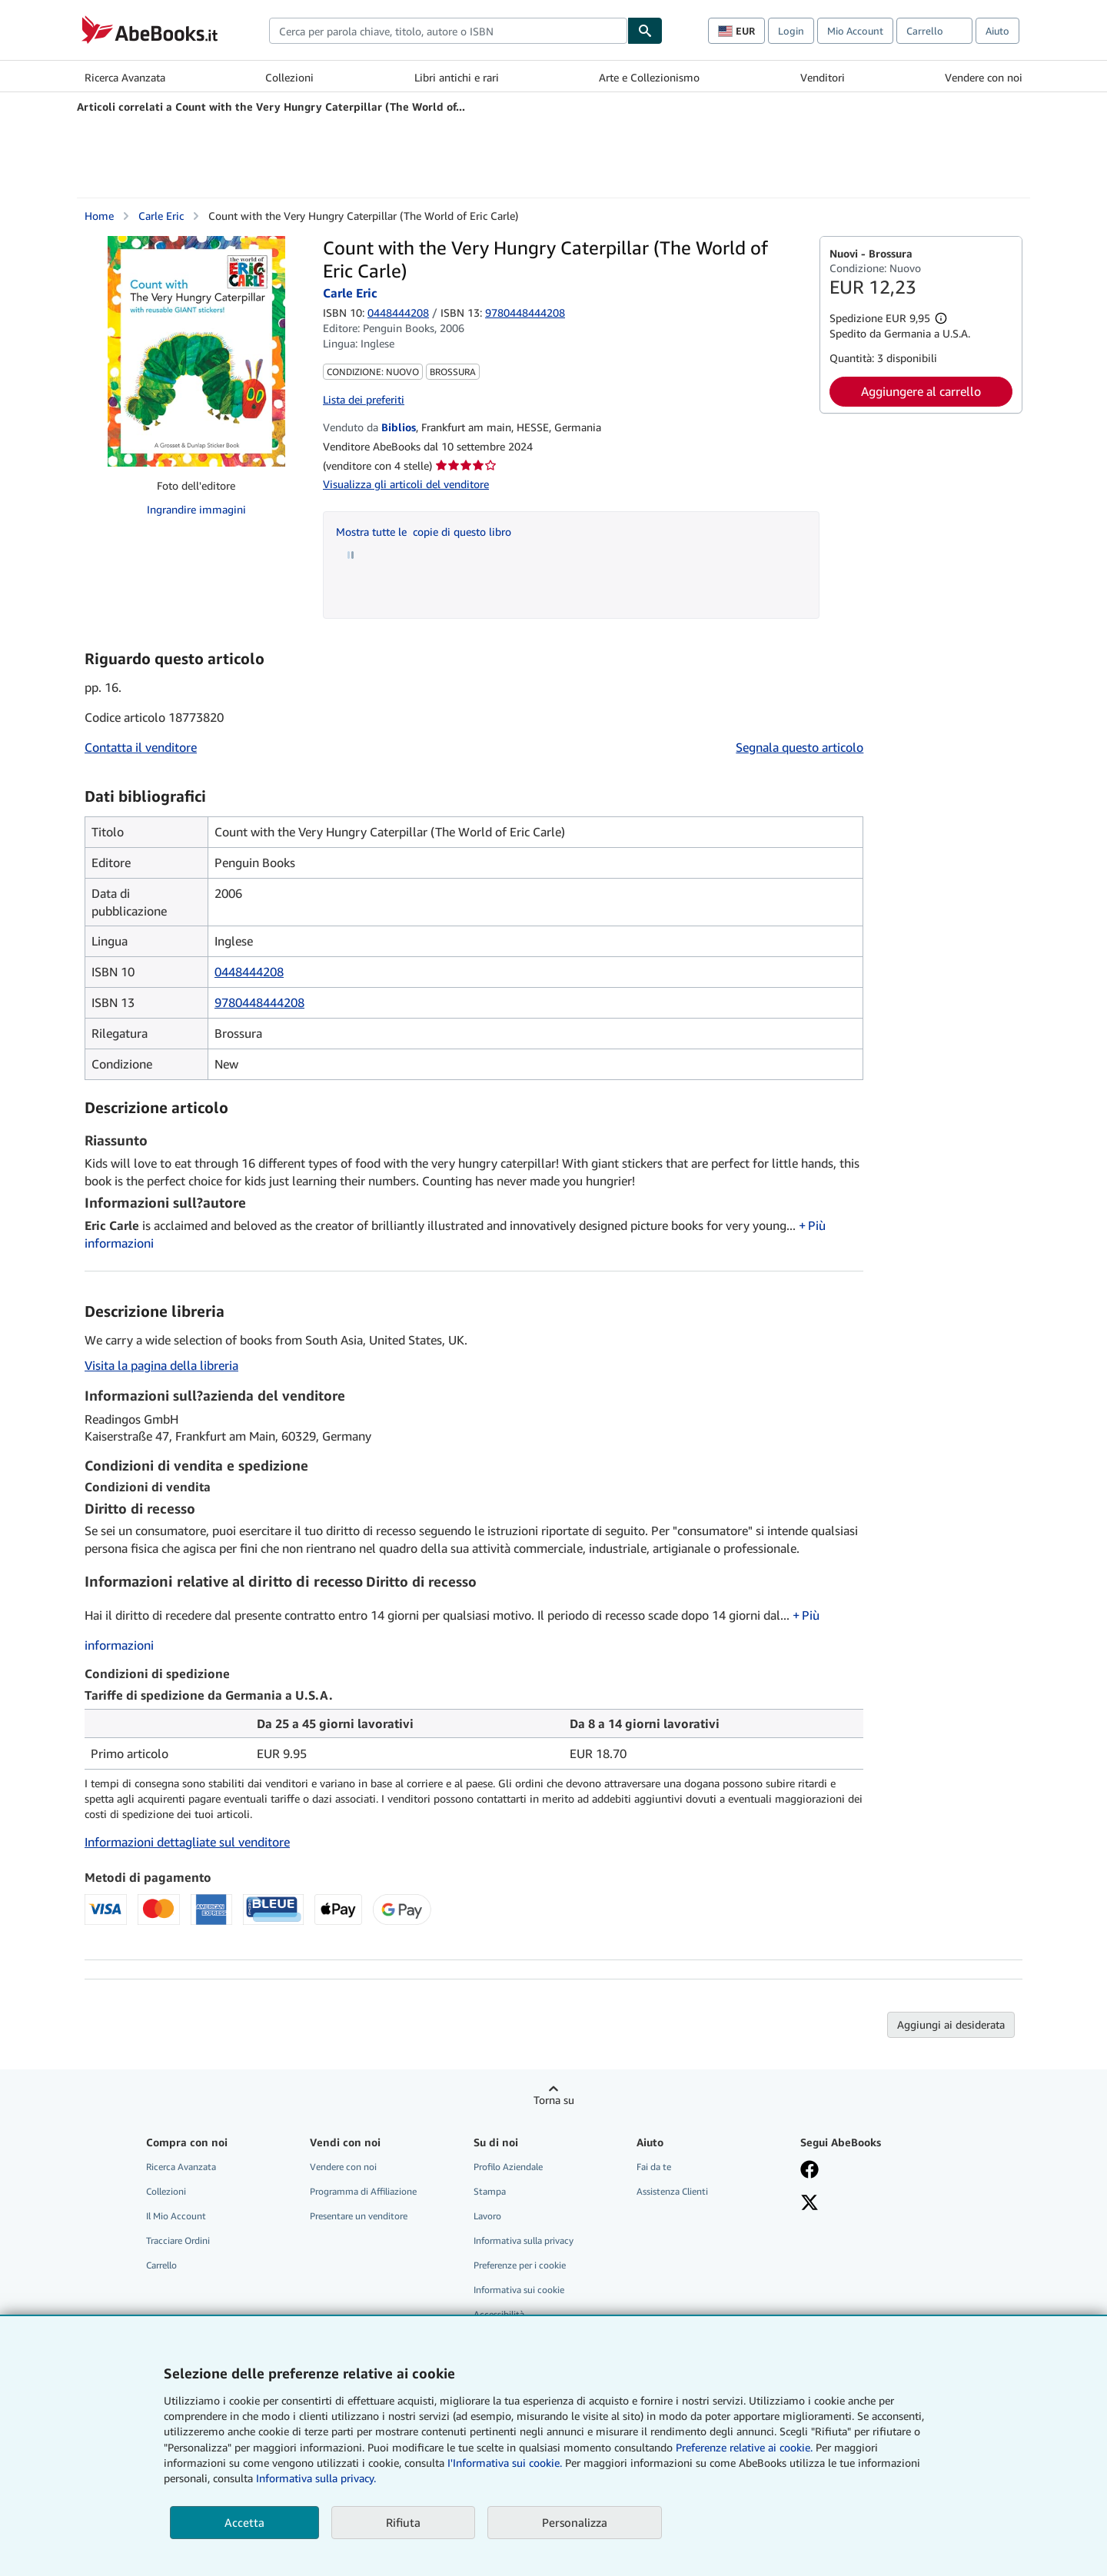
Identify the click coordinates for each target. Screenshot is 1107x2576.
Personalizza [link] (574, 2522)
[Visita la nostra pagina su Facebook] (809, 2170)
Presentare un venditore (358, 2216)
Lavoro (487, 2216)
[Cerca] (645, 31)
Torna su (554, 2099)
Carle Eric (161, 215)
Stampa (490, 2191)
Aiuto (997, 31)
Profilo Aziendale (508, 2166)
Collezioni (289, 77)
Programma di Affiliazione (363, 2191)
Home (99, 215)
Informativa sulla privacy (523, 2240)
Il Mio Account (176, 2216)
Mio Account (855, 31)
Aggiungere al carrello (921, 391)
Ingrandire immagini (196, 509)
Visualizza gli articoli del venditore (406, 483)
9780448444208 (259, 1002)
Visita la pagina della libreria (161, 1365)
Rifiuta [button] (403, 2522)
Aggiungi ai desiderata (951, 2024)
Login (791, 31)
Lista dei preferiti (363, 399)
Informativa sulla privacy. (316, 2478)
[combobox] (448, 31)
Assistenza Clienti (672, 2191)
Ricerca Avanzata (125, 77)
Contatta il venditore (141, 747)
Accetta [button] (244, 2522)
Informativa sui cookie (519, 2289)
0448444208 (398, 312)
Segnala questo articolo (799, 747)
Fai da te (654, 2166)
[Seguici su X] (809, 2204)
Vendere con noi (983, 77)
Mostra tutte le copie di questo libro (423, 531)
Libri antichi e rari (456, 77)
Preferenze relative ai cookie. (744, 2447)
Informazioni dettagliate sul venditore (187, 1842)
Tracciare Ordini (178, 2240)
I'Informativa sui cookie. (504, 2462)
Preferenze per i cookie (520, 2265)
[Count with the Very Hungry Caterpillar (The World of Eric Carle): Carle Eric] (196, 351)
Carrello (161, 2265)
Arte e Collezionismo (649, 77)
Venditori (822, 77)
